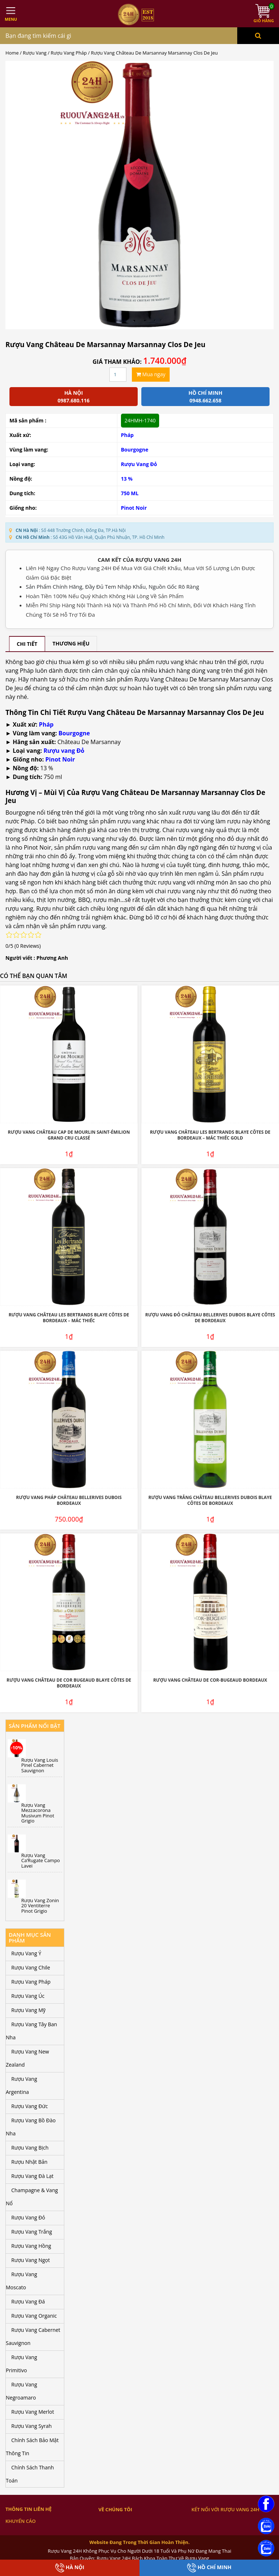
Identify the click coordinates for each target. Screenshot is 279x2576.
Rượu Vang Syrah (31, 2425)
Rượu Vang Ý (26, 1953)
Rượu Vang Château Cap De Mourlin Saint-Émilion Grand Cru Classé (69, 1135)
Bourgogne (135, 449)
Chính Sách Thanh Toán (30, 2474)
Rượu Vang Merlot (32, 2411)
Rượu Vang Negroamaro (21, 2391)
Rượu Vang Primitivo (21, 2364)
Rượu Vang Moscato (21, 2281)
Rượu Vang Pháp (69, 52)
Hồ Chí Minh (209, 2567)
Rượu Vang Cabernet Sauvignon (33, 2336)
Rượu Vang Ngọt (30, 2260)
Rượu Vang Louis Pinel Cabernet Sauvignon (39, 1765)
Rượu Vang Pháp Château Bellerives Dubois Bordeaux (69, 1500)
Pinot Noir (134, 507)
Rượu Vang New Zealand (27, 2058)
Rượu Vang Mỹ (28, 2010)
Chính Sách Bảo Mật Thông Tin (32, 2447)
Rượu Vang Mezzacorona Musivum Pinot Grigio (37, 1812)
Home (12, 52)
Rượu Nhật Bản (29, 2161)
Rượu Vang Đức (29, 2106)
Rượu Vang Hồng (31, 2245)
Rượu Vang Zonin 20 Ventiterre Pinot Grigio (40, 1905)
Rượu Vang (34, 52)
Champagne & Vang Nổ (32, 2197)
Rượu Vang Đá (28, 2301)
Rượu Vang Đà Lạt (32, 2175)
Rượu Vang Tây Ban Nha (31, 2031)
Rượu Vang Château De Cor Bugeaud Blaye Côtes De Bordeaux (69, 1683)
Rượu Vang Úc (28, 1995)
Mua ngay (150, 374)
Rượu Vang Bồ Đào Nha (31, 2127)
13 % (127, 478)
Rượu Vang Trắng (31, 2231)
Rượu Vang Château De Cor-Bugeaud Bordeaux (210, 1680)
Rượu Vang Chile (30, 1967)
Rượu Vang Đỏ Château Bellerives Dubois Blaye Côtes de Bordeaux (210, 1318)
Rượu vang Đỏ (64, 751)
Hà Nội (69, 2567)
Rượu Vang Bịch (30, 2147)
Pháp (127, 435)
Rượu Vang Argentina (21, 2085)
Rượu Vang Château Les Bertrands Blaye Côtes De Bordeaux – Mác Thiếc (69, 1318)
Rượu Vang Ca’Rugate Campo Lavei (40, 1860)
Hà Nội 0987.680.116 (73, 396)
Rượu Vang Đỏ (139, 464)
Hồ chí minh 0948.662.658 (205, 396)
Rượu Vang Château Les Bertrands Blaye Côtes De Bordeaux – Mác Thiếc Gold (210, 1135)
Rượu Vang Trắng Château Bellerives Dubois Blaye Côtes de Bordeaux (210, 1500)
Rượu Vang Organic (34, 2315)
